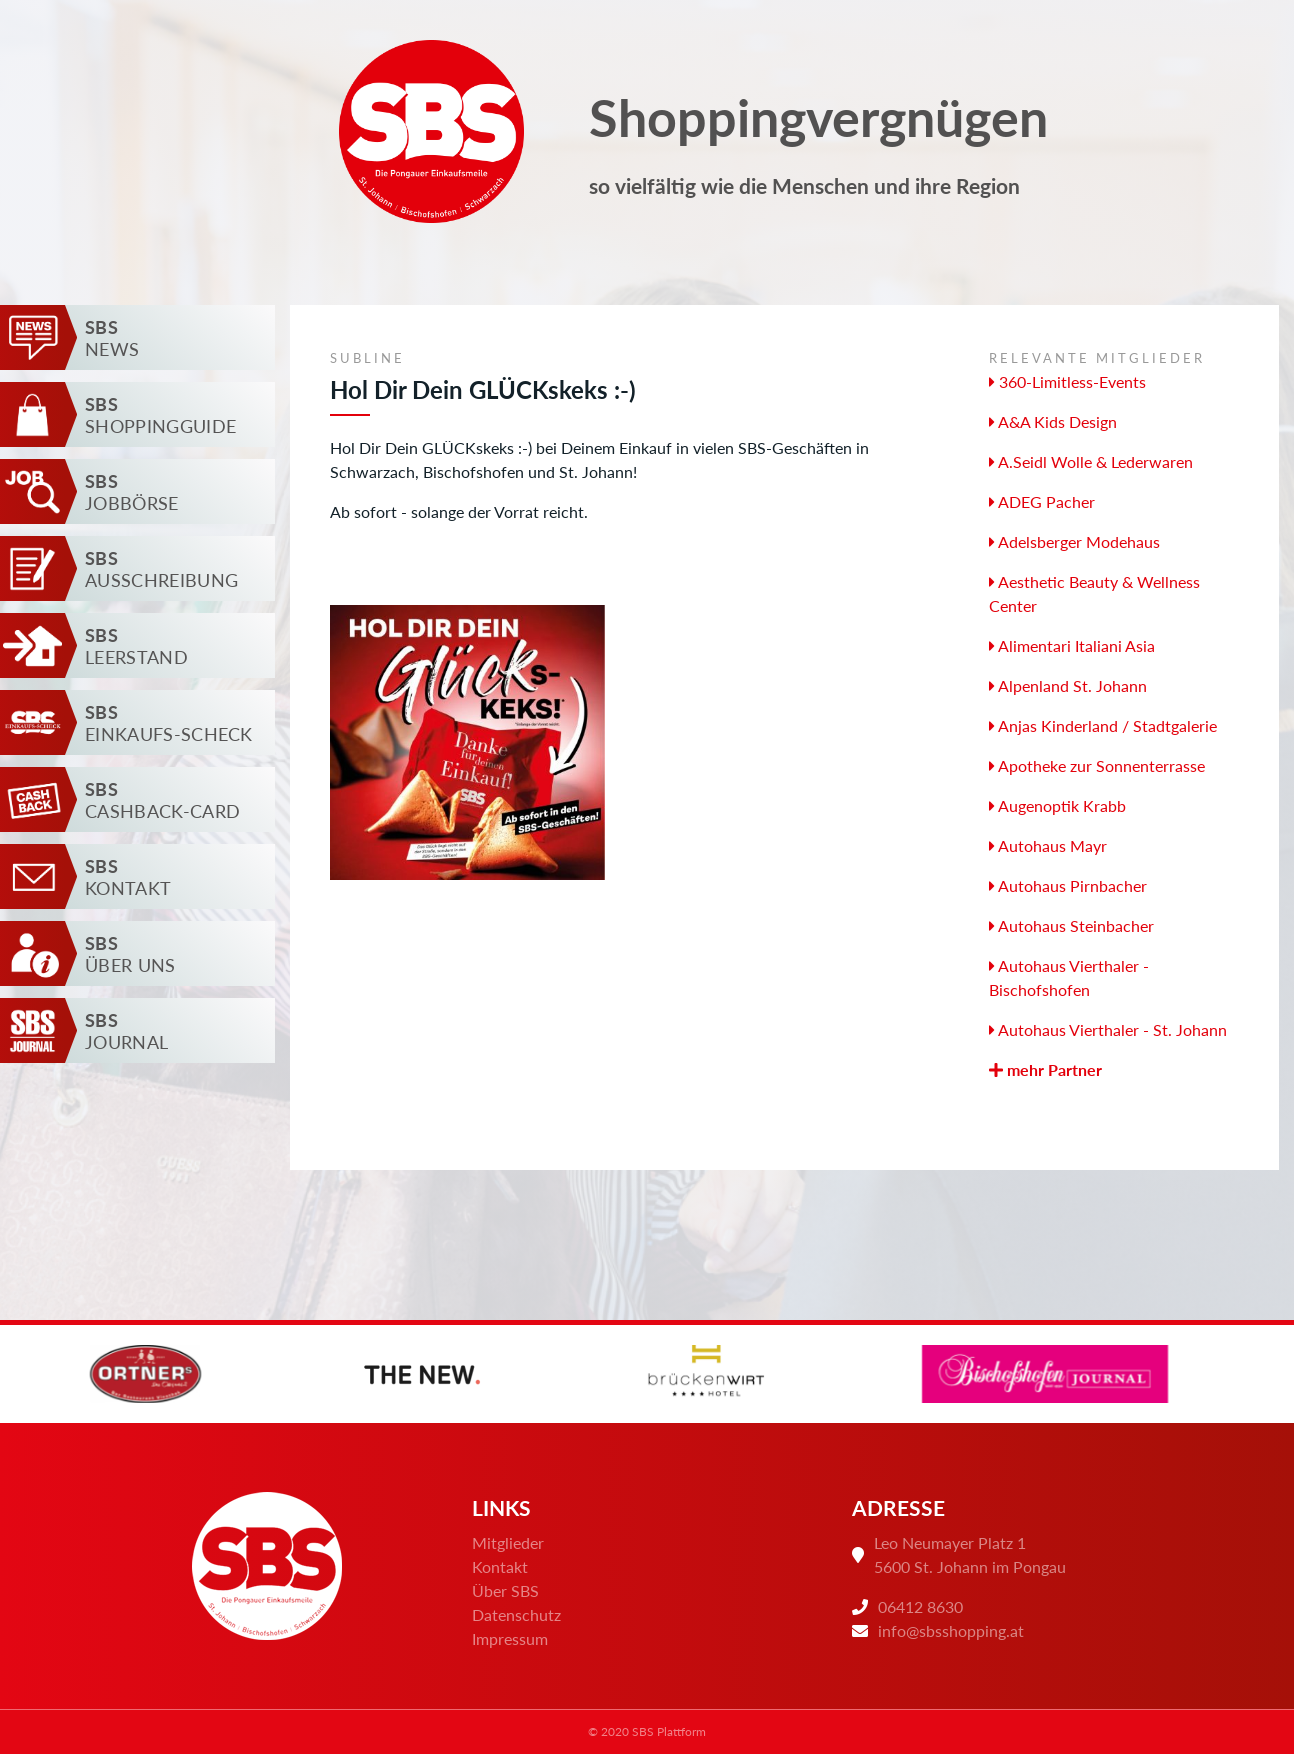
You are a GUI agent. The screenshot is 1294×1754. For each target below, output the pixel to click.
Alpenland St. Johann (1068, 685)
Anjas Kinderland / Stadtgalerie (1103, 725)
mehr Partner (1045, 1069)
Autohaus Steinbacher (1071, 925)
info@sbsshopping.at (951, 1630)
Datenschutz (516, 1614)
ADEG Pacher (1042, 501)
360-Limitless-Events (1067, 381)
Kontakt (500, 1566)
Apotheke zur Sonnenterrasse (1097, 765)
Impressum (510, 1638)
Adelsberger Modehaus (1074, 541)
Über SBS (505, 1590)
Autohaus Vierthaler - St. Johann (1108, 1029)
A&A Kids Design (1053, 421)
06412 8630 (920, 1606)
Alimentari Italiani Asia (1072, 645)
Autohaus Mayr (1048, 845)
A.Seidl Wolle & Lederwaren (1091, 461)
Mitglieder (508, 1542)
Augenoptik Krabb (1057, 805)
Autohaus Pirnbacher (1068, 885)
